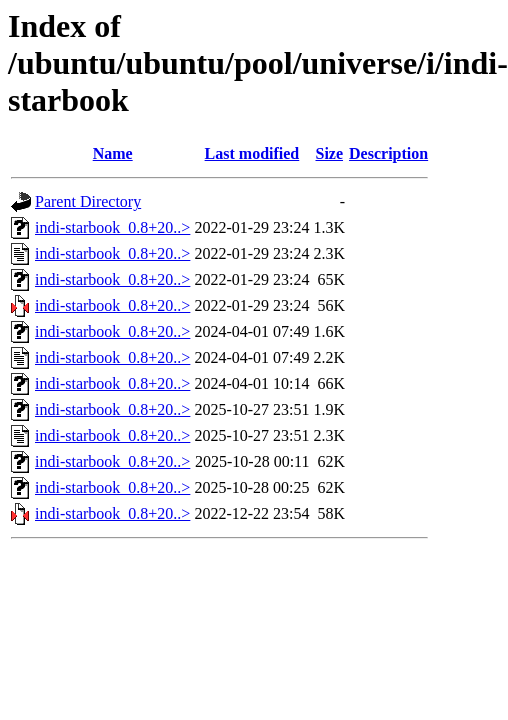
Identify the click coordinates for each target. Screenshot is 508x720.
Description (388, 153)
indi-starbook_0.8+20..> (112, 227)
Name (113, 153)
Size (329, 153)
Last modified (252, 153)
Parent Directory (88, 201)
